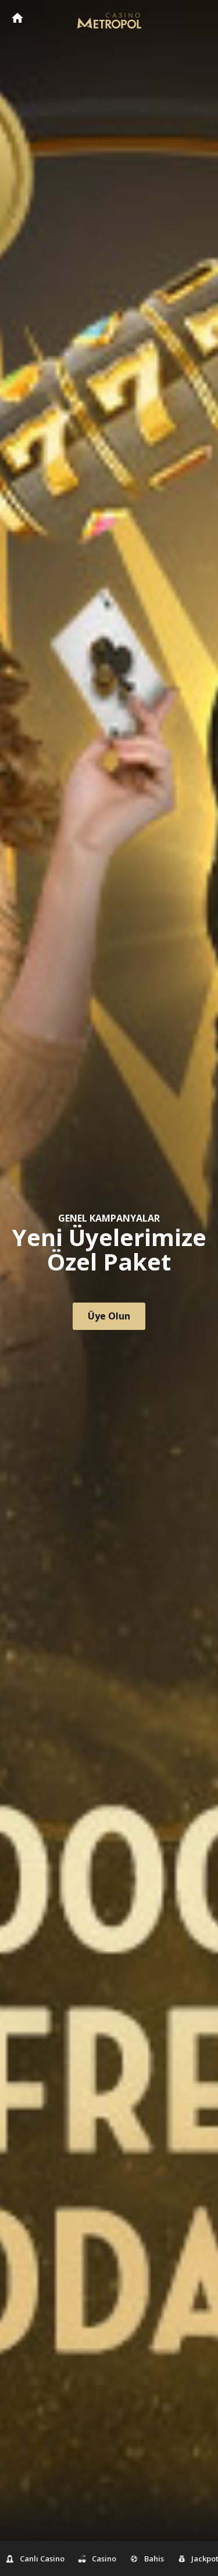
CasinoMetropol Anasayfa (17, 18)
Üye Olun (109, 1316)
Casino (97, 2558)
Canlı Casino (35, 2558)
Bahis (147, 2558)
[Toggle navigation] (198, 18)
